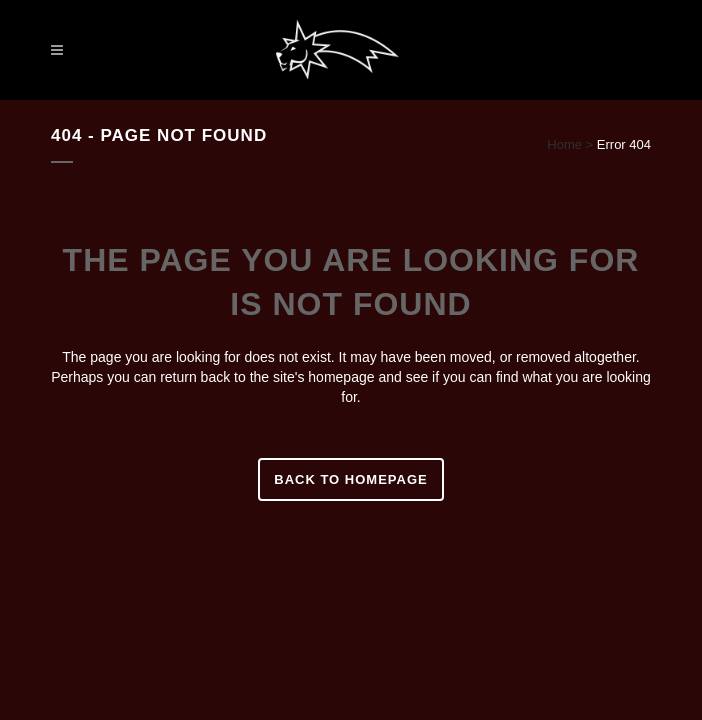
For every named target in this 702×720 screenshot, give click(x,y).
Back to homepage (350, 479)
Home (564, 144)
